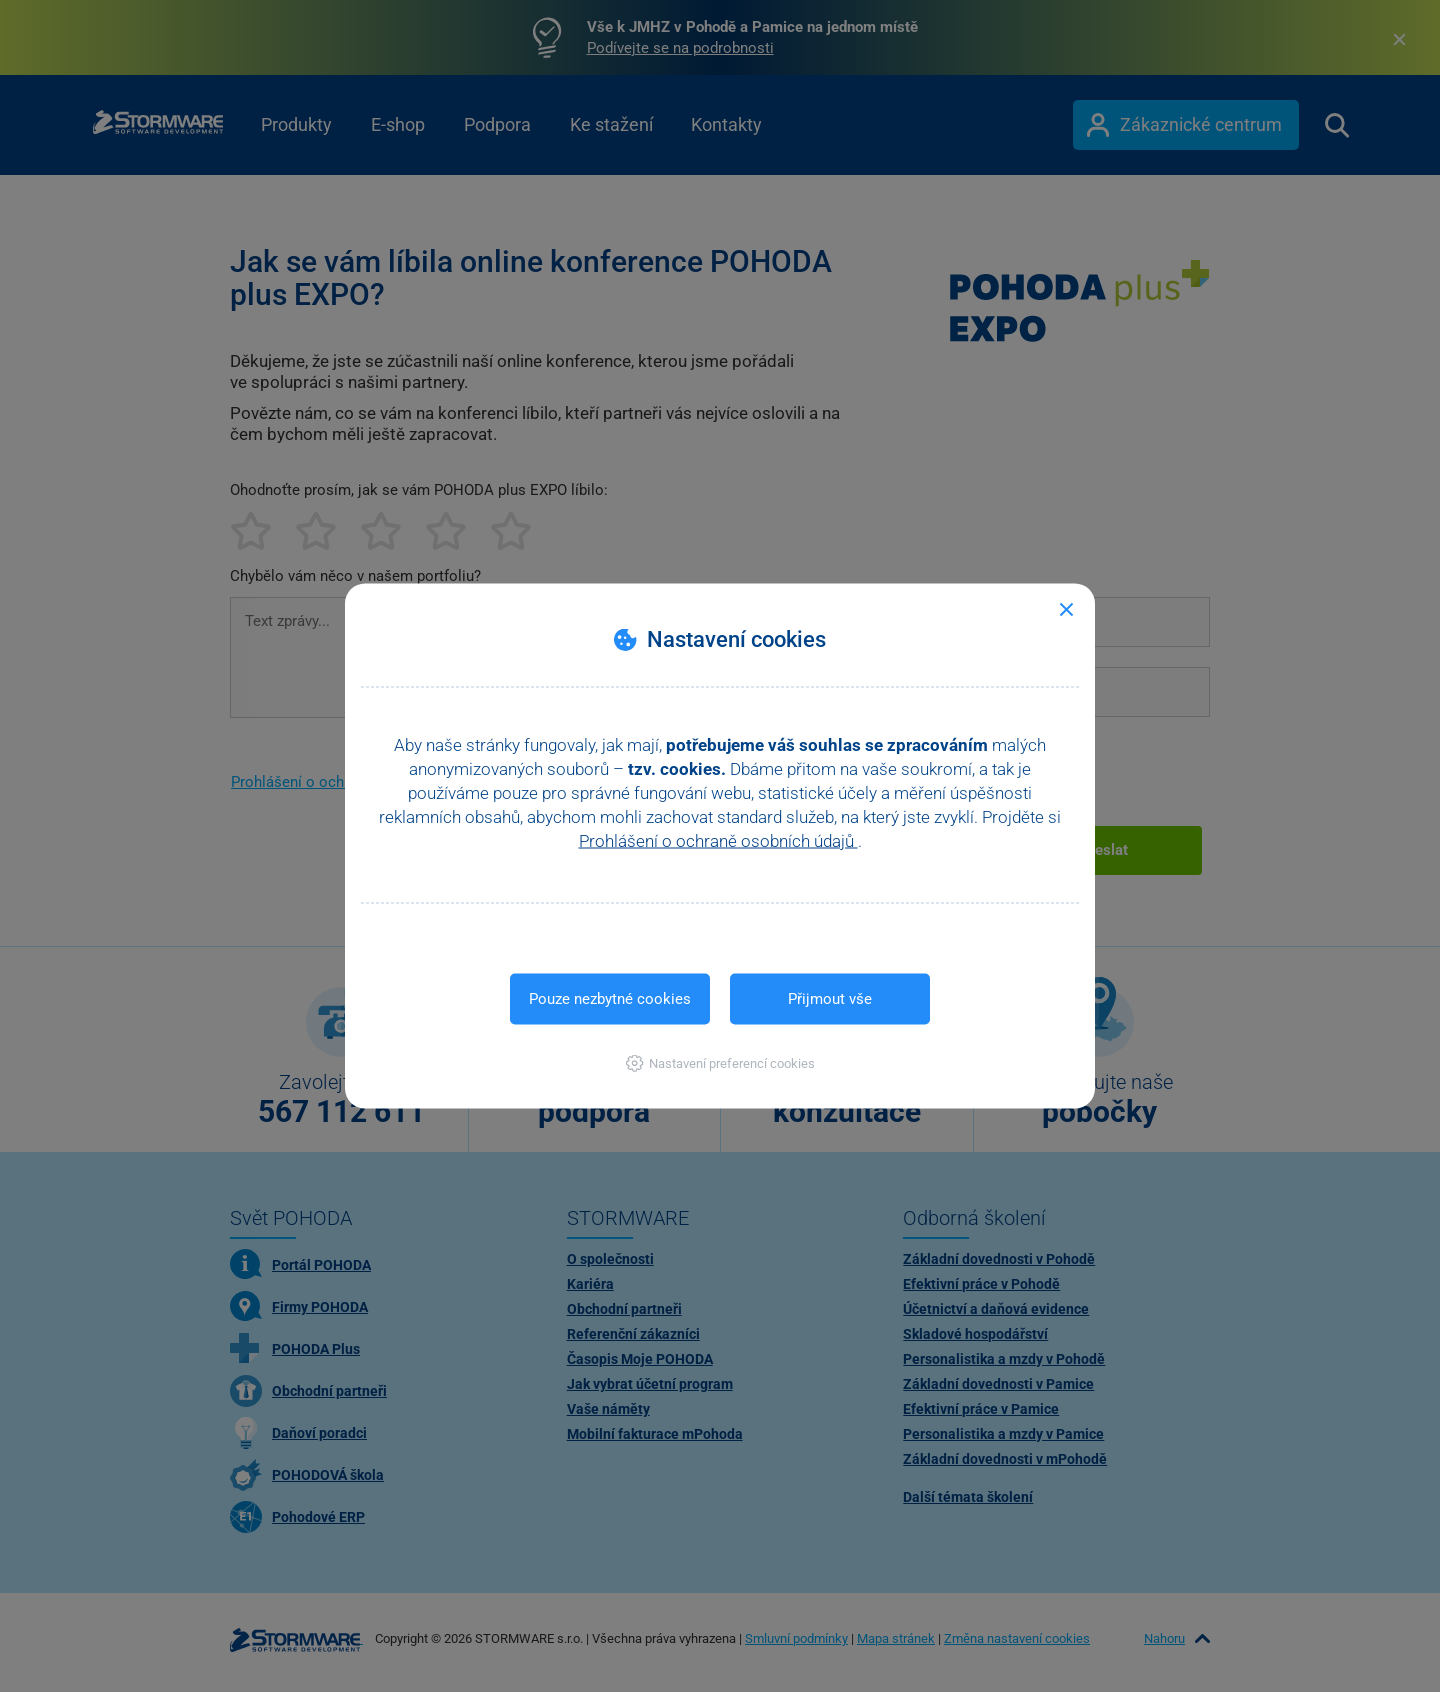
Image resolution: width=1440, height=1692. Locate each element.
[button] (720, 1063)
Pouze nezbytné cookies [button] (610, 999)
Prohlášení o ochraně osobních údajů (718, 841)
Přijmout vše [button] (830, 999)
